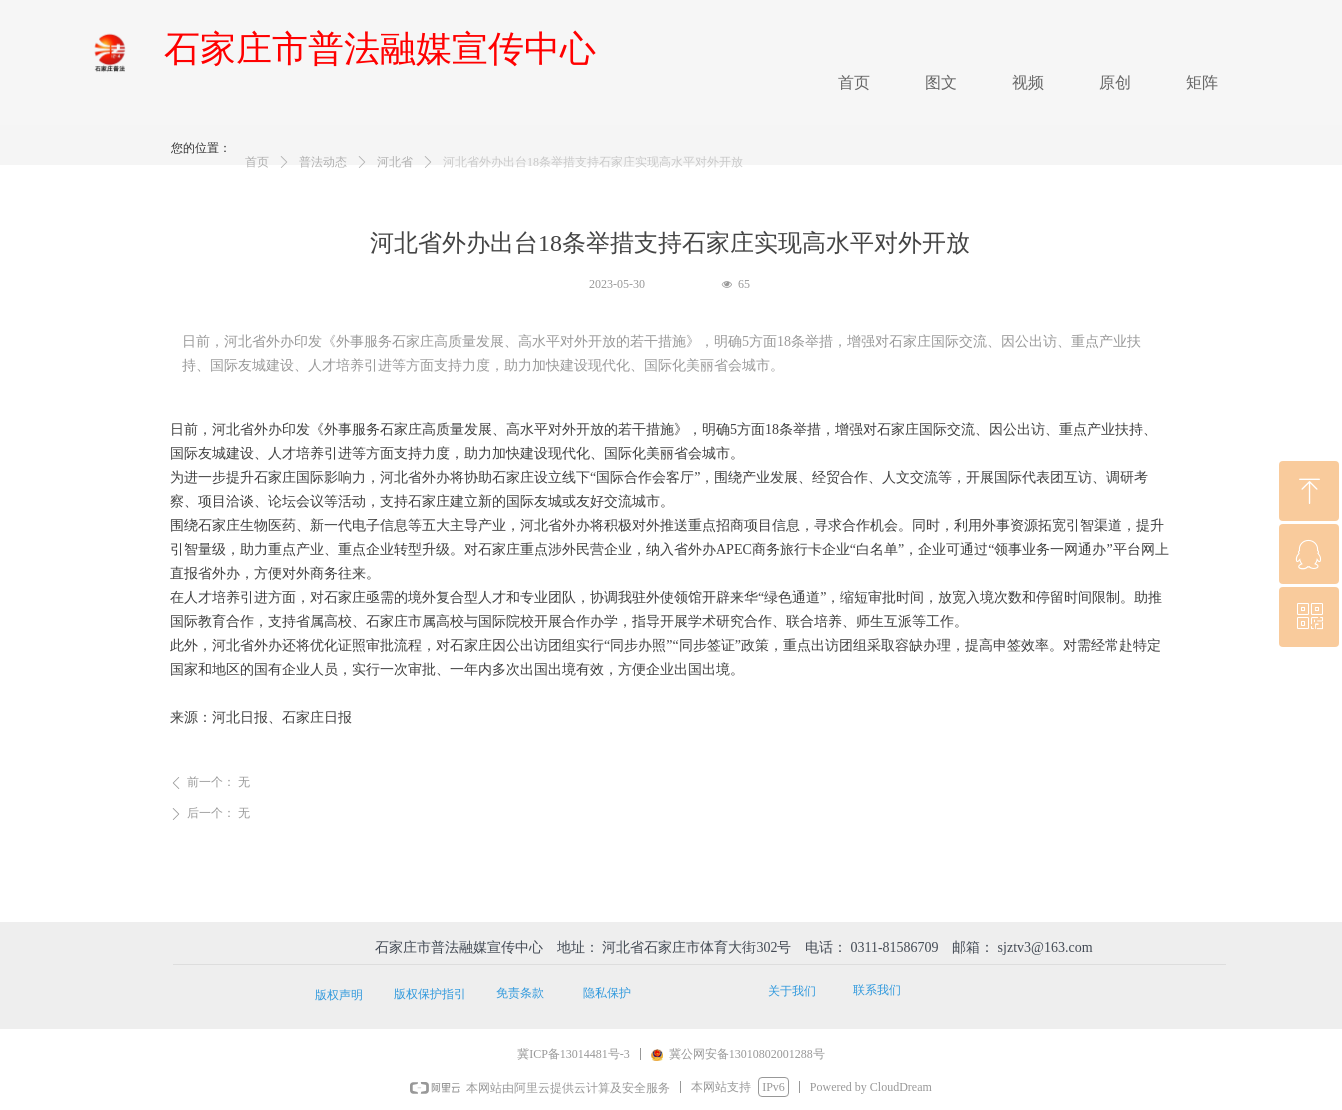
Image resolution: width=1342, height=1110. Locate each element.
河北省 (395, 175)
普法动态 (323, 175)
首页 (257, 175)
